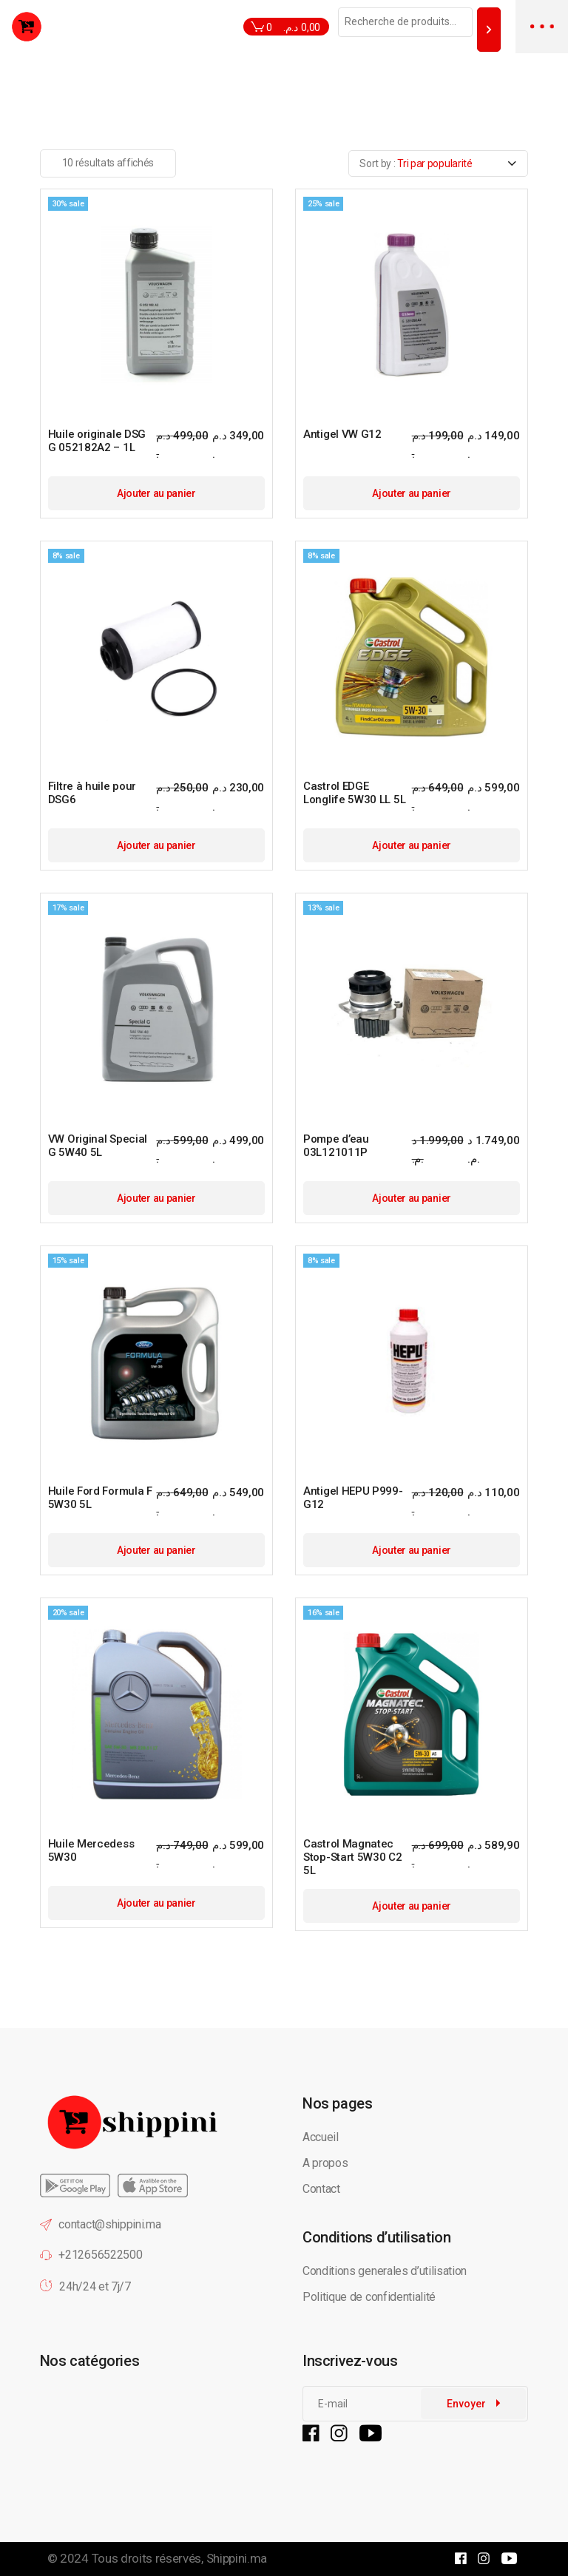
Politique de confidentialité (370, 2297)
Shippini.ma (236, 2558)
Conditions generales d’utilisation (384, 2271)
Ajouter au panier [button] (156, 493)
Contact (321, 2189)
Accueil (320, 2137)
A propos (325, 2163)
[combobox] (438, 163)
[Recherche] (489, 29)
